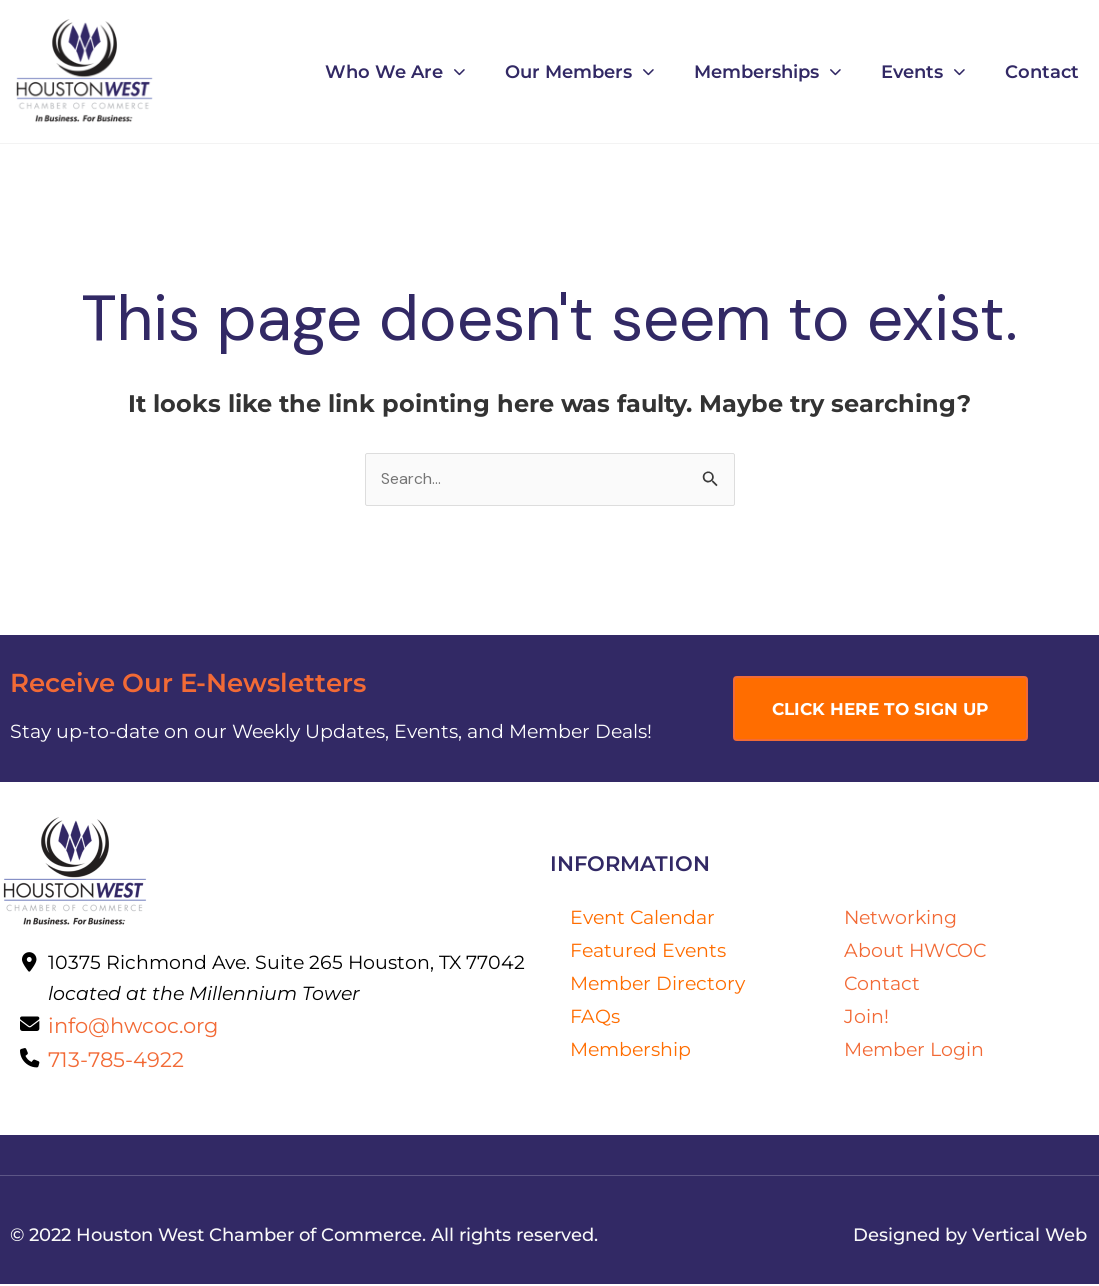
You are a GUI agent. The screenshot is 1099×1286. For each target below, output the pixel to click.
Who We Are (395, 72)
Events (923, 72)
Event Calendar (642, 917)
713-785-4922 (116, 1061)
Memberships (767, 72)
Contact (1042, 71)
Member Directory (657, 983)
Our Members (579, 72)
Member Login (914, 1049)
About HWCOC (915, 951)
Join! (866, 1016)
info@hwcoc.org (133, 1027)
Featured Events (648, 950)
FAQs (595, 1016)
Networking (900, 918)
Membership (630, 1049)
